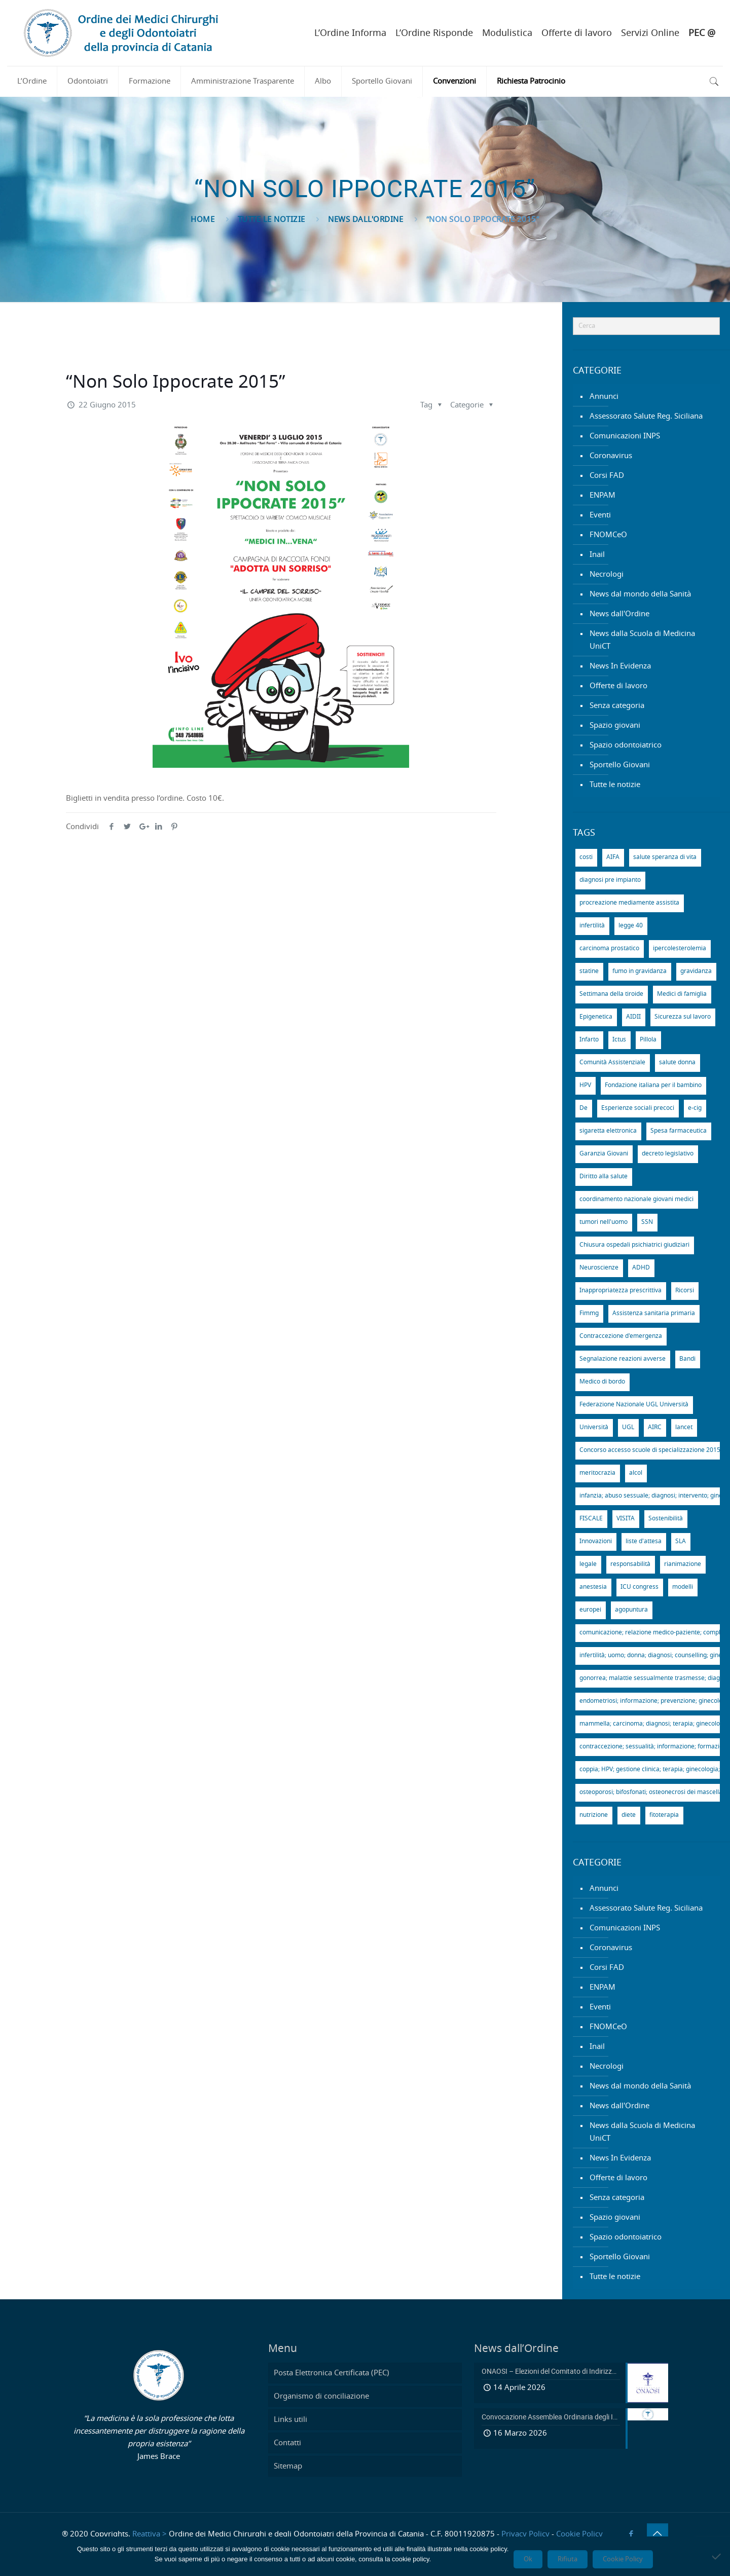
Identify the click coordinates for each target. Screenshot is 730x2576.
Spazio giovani (615, 725)
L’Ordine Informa (350, 33)
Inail (597, 554)
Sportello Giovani (620, 765)
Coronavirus (611, 456)
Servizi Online (650, 33)
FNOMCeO (608, 535)
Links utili (290, 2419)
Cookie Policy (579, 2534)
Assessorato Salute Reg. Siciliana (646, 416)
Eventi (600, 515)
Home (202, 219)
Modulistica (507, 33)
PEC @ (701, 33)
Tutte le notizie (271, 219)
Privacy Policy (525, 2534)
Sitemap (288, 2466)
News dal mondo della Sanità (640, 594)
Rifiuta (567, 2559)
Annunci (604, 396)
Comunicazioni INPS (625, 436)
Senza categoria (617, 706)
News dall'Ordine (365, 219)
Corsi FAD (607, 475)
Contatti (287, 2443)
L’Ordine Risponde (434, 33)
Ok (528, 2559)
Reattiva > (149, 2534)
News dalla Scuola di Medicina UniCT (642, 640)
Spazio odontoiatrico (626, 745)
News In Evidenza (620, 666)
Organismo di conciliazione (321, 2396)
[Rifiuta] (717, 2556)
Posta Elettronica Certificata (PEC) (331, 2373)
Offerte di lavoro (576, 33)
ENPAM (602, 495)
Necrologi (607, 574)
